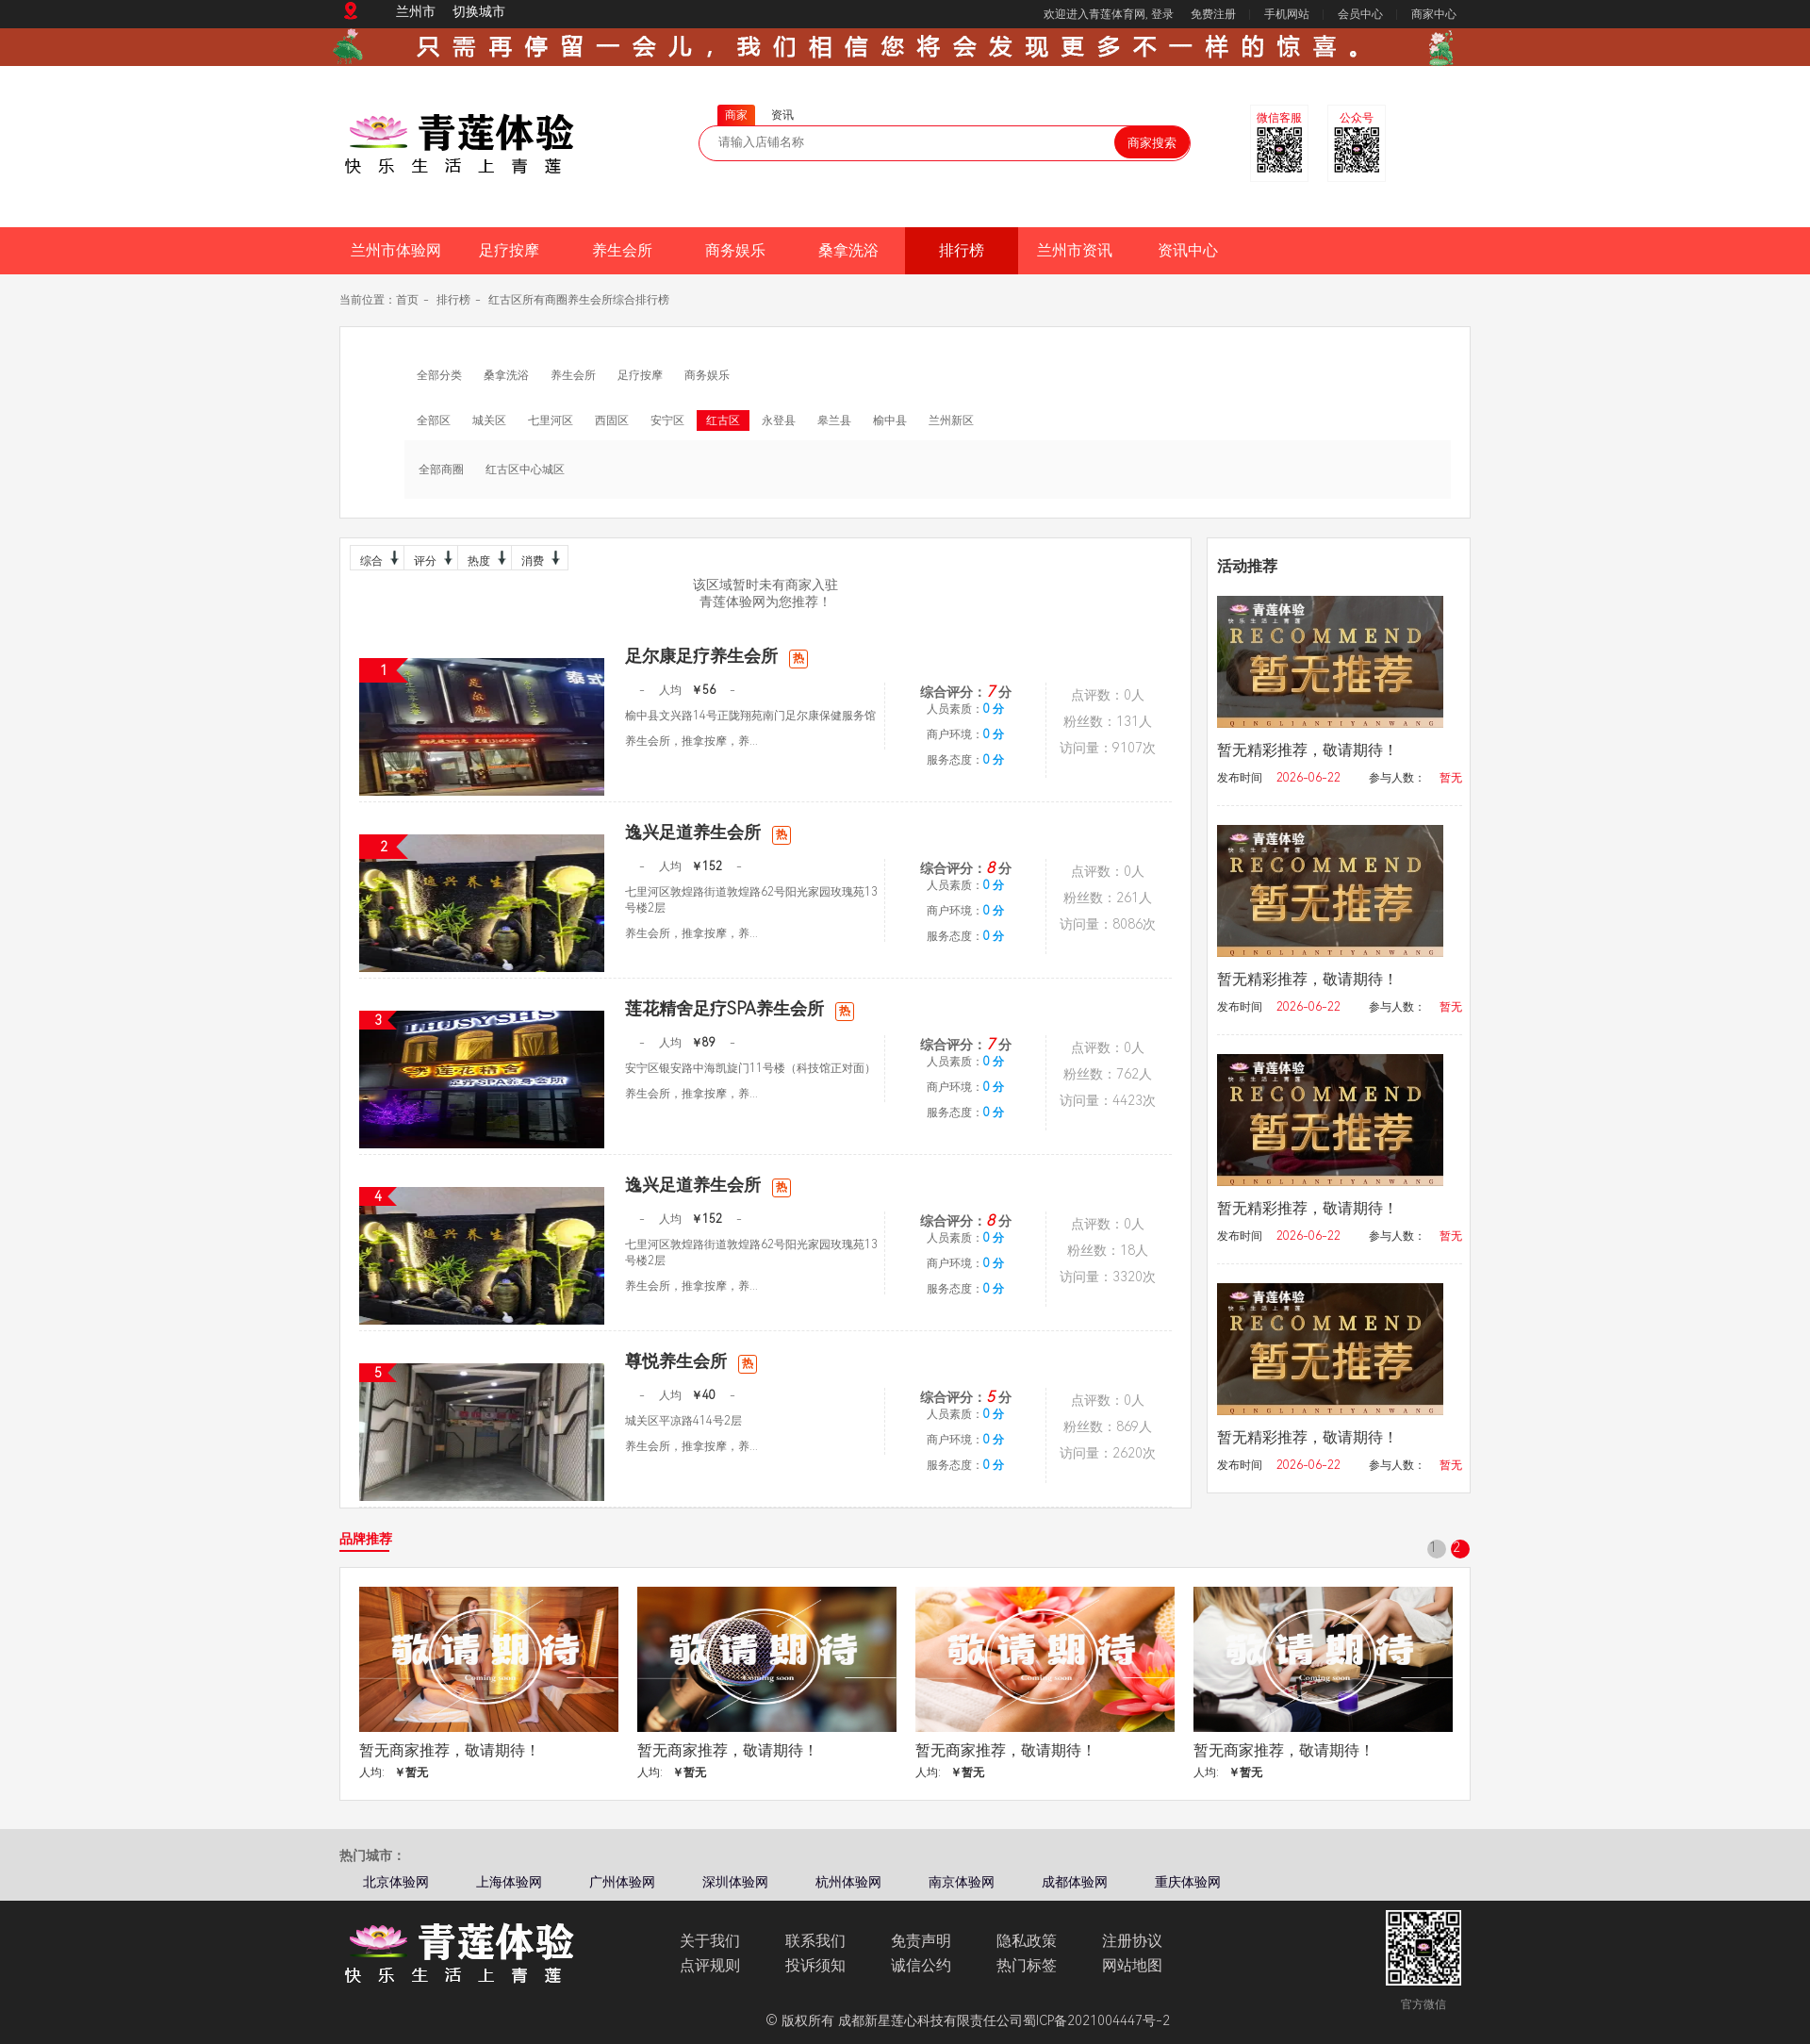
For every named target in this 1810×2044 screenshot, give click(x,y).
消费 (538, 557)
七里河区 (550, 420)
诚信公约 (921, 1965)
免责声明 (921, 1941)
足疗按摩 (509, 250)
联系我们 (815, 1941)
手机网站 (1286, 14)
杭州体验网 (848, 1881)
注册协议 (1132, 1941)
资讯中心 (1188, 250)
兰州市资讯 (1074, 250)
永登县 (779, 420)
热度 (485, 557)
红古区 (723, 420)
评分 (431, 557)
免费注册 (1213, 14)
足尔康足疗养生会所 (716, 656)
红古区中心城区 (525, 469)
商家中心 (1433, 14)
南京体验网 (962, 1881)
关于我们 (710, 1941)
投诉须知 (815, 1965)
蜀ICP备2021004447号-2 (1096, 2020)
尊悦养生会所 (691, 1361)
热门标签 (1026, 1965)
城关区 (489, 420)
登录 (1162, 14)
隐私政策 (1026, 1941)
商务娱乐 (735, 250)
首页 (407, 299)
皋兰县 (834, 420)
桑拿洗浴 (848, 250)
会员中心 (1360, 14)
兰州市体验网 (396, 250)
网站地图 (1132, 1965)
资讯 (782, 115)
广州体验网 (622, 1881)
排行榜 (961, 250)
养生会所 (622, 250)
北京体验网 (396, 1881)
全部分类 (439, 375)
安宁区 (667, 420)
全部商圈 (441, 469)
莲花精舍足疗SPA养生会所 (739, 1008)
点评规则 (710, 1965)
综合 (377, 557)
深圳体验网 (735, 1881)
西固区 (612, 420)
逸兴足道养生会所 (708, 832)
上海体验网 (509, 1881)
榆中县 (890, 420)
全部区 (434, 420)
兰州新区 (951, 420)
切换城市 (478, 11)
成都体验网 (1075, 1881)
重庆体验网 (1188, 1881)
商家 (736, 115)
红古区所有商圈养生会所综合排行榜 (578, 299)
